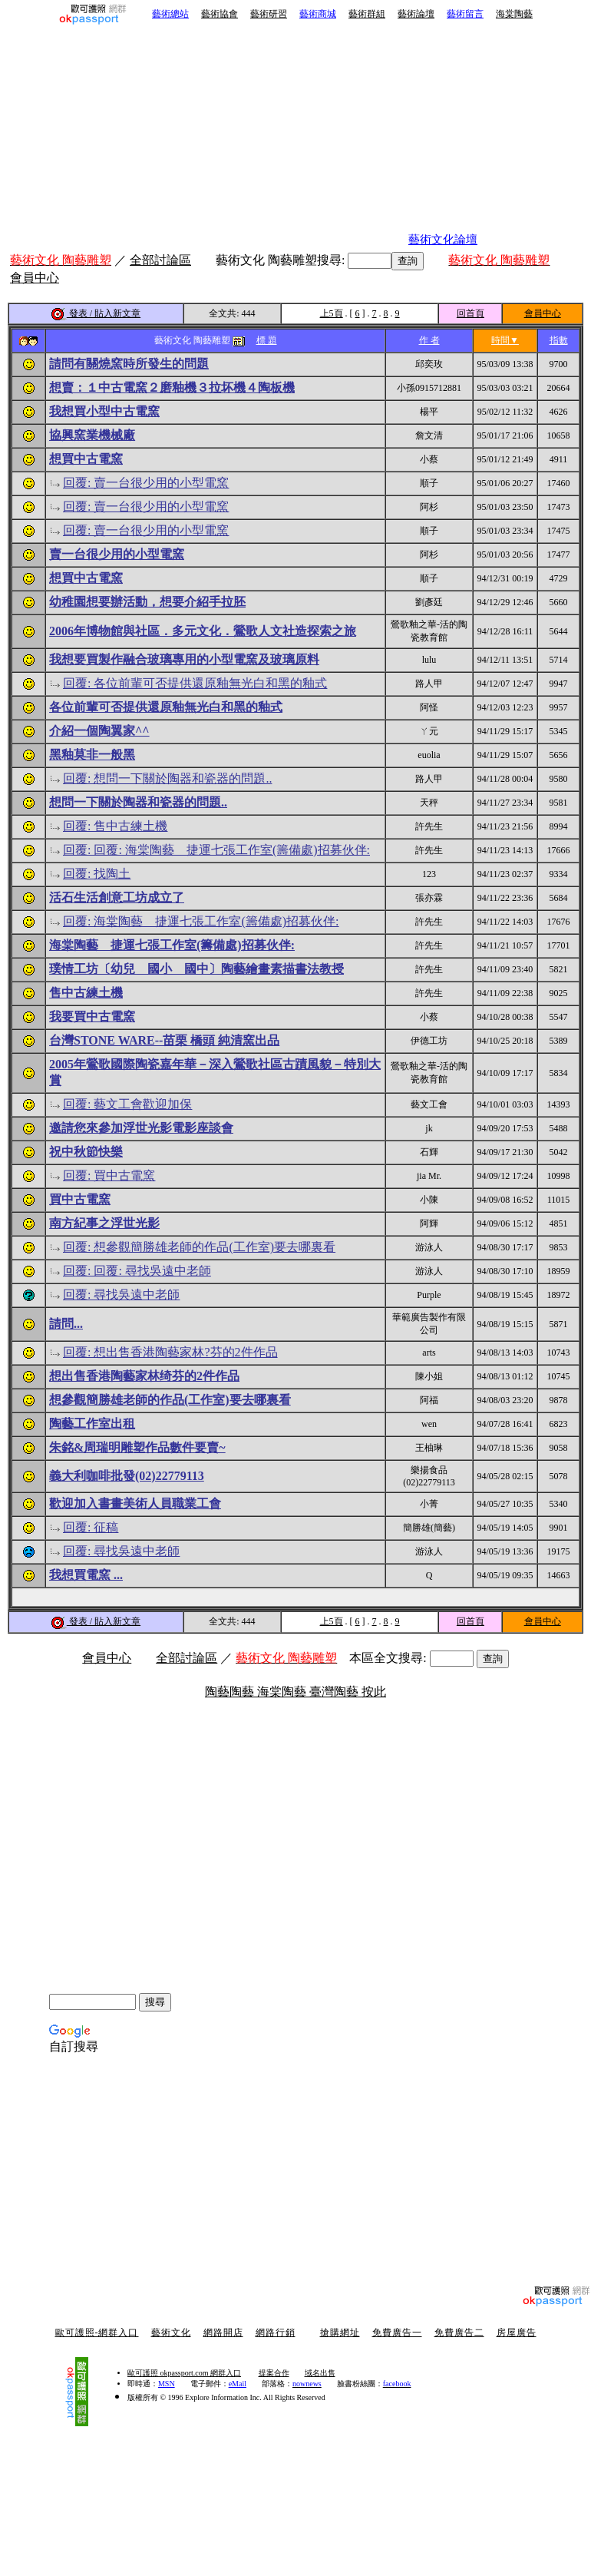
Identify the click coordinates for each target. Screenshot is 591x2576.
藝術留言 (465, 13)
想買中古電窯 (86, 458)
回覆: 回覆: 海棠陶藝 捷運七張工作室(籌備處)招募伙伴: (216, 849)
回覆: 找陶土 (96, 873)
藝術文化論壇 (442, 239)
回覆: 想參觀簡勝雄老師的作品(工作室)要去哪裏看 (199, 1246)
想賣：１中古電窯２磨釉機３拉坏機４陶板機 (172, 387)
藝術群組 (366, 13)
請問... (66, 1323)
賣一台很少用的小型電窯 (116, 554)
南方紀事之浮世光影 (104, 1223)
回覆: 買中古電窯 (109, 1175)
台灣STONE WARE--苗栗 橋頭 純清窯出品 (164, 1040)
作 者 (429, 340)
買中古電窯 (80, 1199)
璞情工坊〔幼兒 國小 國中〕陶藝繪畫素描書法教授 (196, 968)
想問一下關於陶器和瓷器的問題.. (138, 802)
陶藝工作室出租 (92, 1423)
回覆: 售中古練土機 (115, 826)
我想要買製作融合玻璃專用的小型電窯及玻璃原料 (184, 659)
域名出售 (320, 2373)
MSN (166, 2383)
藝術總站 (170, 13)
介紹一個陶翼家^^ (99, 730)
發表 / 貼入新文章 (95, 313)
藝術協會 (219, 13)
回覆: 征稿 (90, 1527)
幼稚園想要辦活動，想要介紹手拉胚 (147, 601)
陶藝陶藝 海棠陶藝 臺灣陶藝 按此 (295, 1691)
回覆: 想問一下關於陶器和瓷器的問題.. (167, 778)
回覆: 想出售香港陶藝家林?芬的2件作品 (170, 1352)
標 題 (266, 340)
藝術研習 (268, 13)
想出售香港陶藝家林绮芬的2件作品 (144, 1375)
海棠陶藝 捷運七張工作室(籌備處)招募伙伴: (172, 945)
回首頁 (470, 313)
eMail (237, 2383)
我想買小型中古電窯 (104, 411)
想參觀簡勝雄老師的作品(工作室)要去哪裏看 (170, 1399)
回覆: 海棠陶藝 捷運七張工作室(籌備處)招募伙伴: (201, 921)
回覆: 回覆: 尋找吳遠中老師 (137, 1270)
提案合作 (274, 2373)
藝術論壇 (416, 13)
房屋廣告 (517, 2332)
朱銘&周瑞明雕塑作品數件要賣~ (137, 1447)
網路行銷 (276, 2332)
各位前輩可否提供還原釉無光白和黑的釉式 (165, 707)
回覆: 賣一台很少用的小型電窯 (146, 482)
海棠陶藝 (514, 13)
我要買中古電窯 (92, 1016)
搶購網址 (340, 2332)
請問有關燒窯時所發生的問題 (129, 363)
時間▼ (505, 340)
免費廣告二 (459, 2332)
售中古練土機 (86, 992)
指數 (559, 340)
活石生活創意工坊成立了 (116, 897)
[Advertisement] (242, 135)
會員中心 (542, 313)
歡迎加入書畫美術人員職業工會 (135, 1503)
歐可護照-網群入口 (97, 2332)
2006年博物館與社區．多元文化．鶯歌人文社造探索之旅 (202, 630)
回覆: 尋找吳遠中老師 (121, 1294)
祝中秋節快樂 (86, 1151)
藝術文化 (171, 2332)
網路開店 (223, 2332)
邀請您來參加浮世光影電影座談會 (141, 1127)
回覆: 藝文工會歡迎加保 (127, 1104)
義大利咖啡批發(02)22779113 (126, 1475)
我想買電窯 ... (86, 1574)
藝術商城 (317, 13)
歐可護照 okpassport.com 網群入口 (184, 2373)
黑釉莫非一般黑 (92, 754)
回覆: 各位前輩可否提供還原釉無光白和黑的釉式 (195, 683)
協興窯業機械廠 (92, 435)
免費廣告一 (397, 2332)
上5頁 (331, 313)
